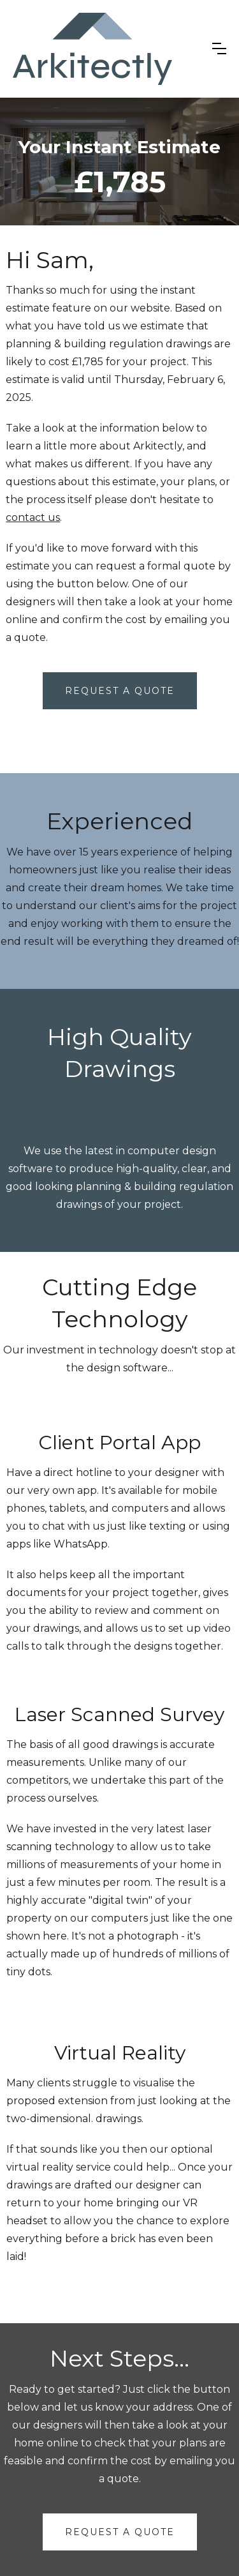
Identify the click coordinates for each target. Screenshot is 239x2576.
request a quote (120, 2532)
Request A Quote (120, 691)
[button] (219, 48)
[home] (92, 49)
